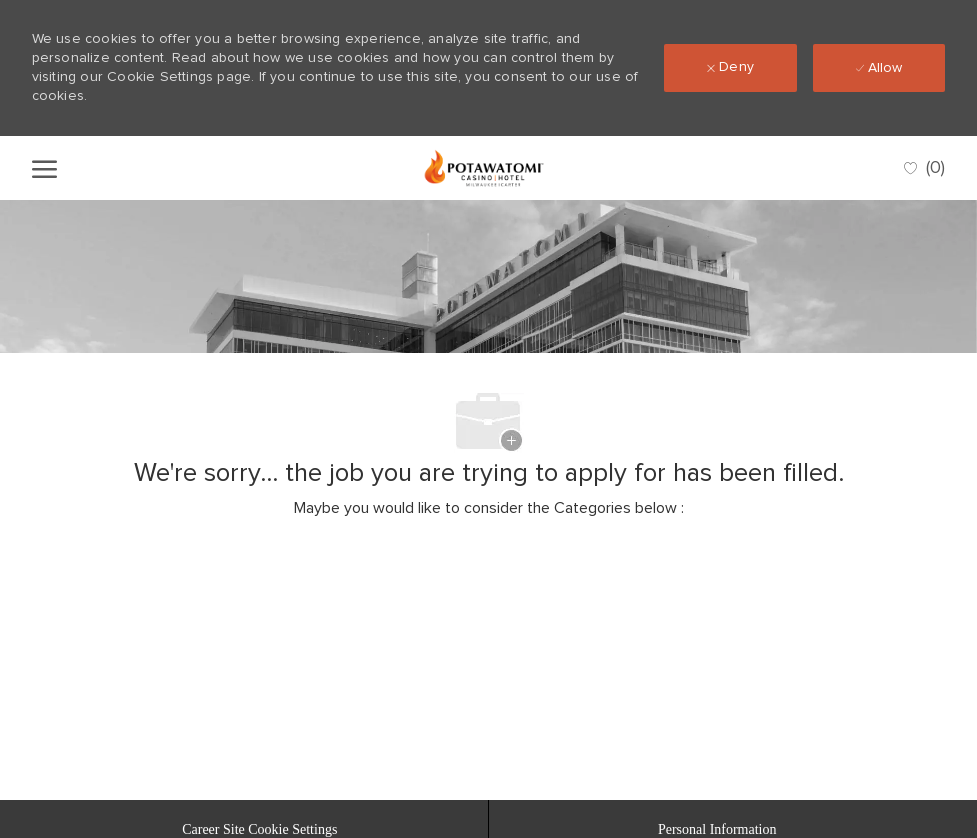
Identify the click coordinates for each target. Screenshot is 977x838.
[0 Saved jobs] (924, 168)
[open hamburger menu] (44, 168)
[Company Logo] (484, 168)
